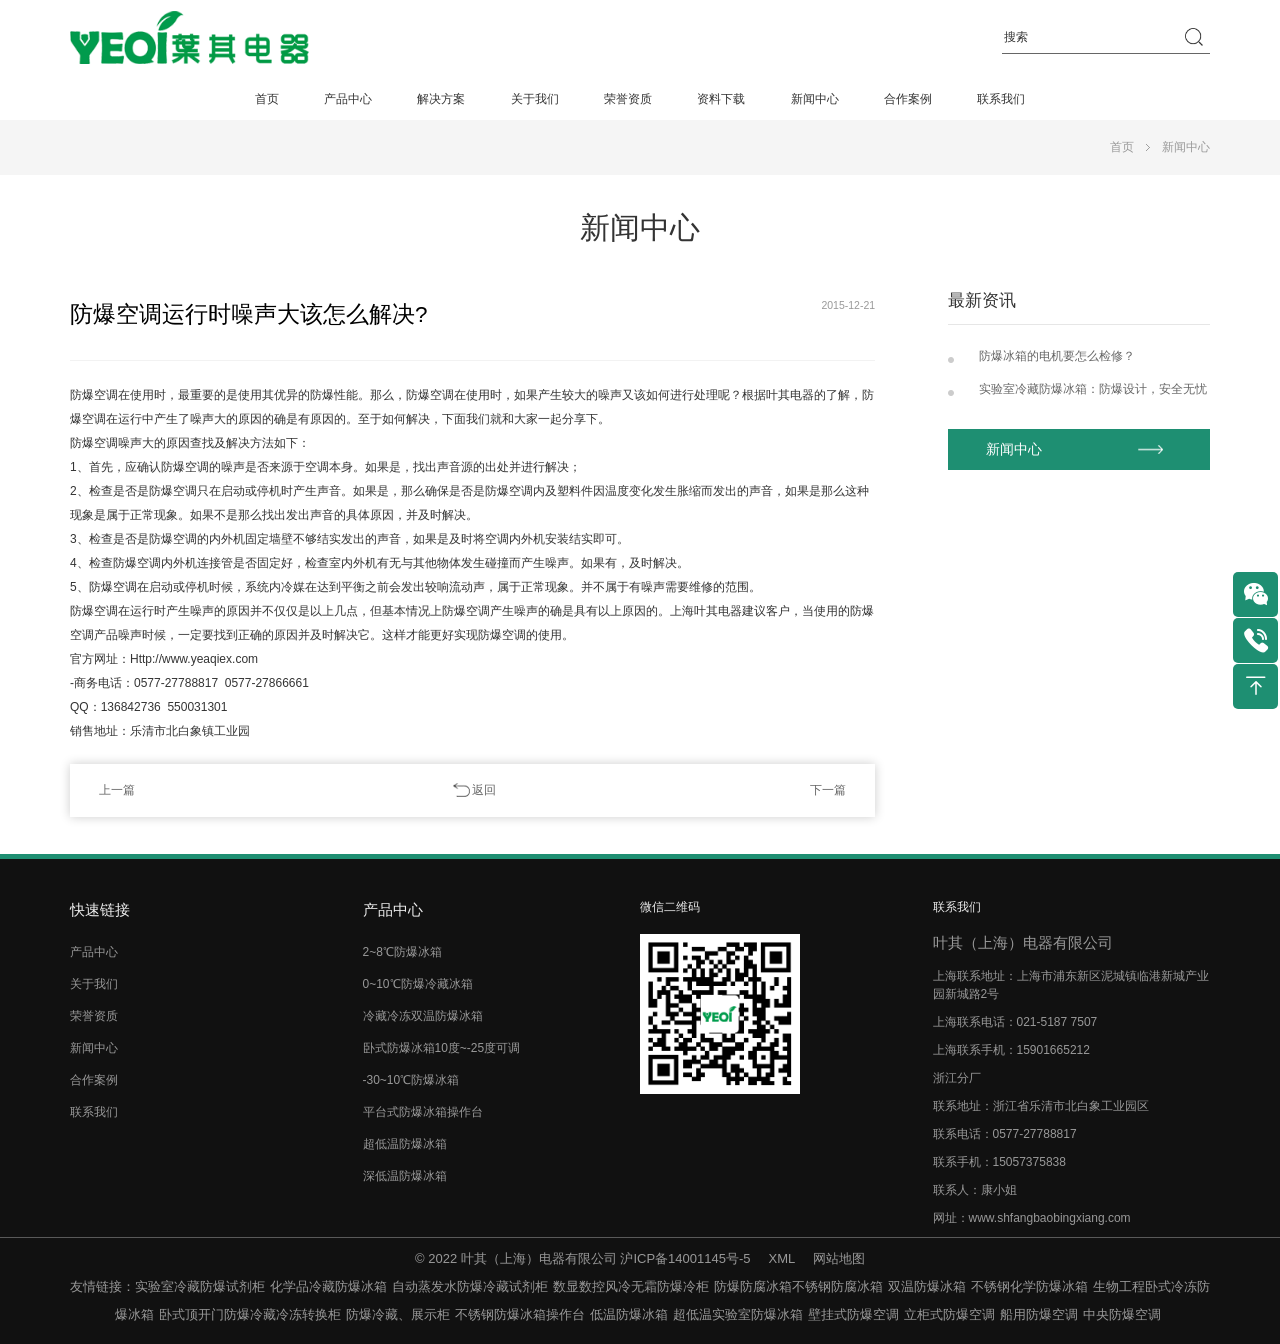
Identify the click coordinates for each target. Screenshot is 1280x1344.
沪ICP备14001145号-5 (685, 1258)
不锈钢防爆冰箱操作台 (520, 1314)
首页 (267, 99)
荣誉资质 (628, 99)
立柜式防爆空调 (949, 1314)
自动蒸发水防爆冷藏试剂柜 (470, 1286)
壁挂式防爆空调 (853, 1314)
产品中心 (348, 99)
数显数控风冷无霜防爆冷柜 (631, 1286)
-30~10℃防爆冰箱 (411, 1080)
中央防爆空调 (1122, 1314)
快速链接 (100, 909)
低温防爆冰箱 (629, 1314)
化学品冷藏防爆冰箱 (328, 1286)
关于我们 (535, 99)
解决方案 (441, 99)
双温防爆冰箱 (927, 1286)
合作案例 (908, 99)
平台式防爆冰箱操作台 (423, 1112)
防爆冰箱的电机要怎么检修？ (1057, 356)
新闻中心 (815, 99)
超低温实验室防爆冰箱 (738, 1314)
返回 (484, 790)
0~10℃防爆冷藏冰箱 (418, 984)
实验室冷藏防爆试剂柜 (200, 1286)
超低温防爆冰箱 (405, 1144)
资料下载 (721, 99)
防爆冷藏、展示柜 (398, 1314)
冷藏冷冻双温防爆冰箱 (423, 1016)
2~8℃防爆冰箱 (402, 952)
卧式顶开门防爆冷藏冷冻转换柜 (250, 1314)
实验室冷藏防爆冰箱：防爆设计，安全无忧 (1093, 389)
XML (782, 1258)
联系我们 (1001, 99)
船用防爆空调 (1039, 1314)
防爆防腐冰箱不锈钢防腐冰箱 (798, 1286)
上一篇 (117, 790)
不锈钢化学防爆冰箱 (1029, 1286)
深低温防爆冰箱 (405, 1176)
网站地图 (839, 1258)
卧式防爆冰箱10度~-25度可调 (442, 1048)
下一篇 (828, 790)
